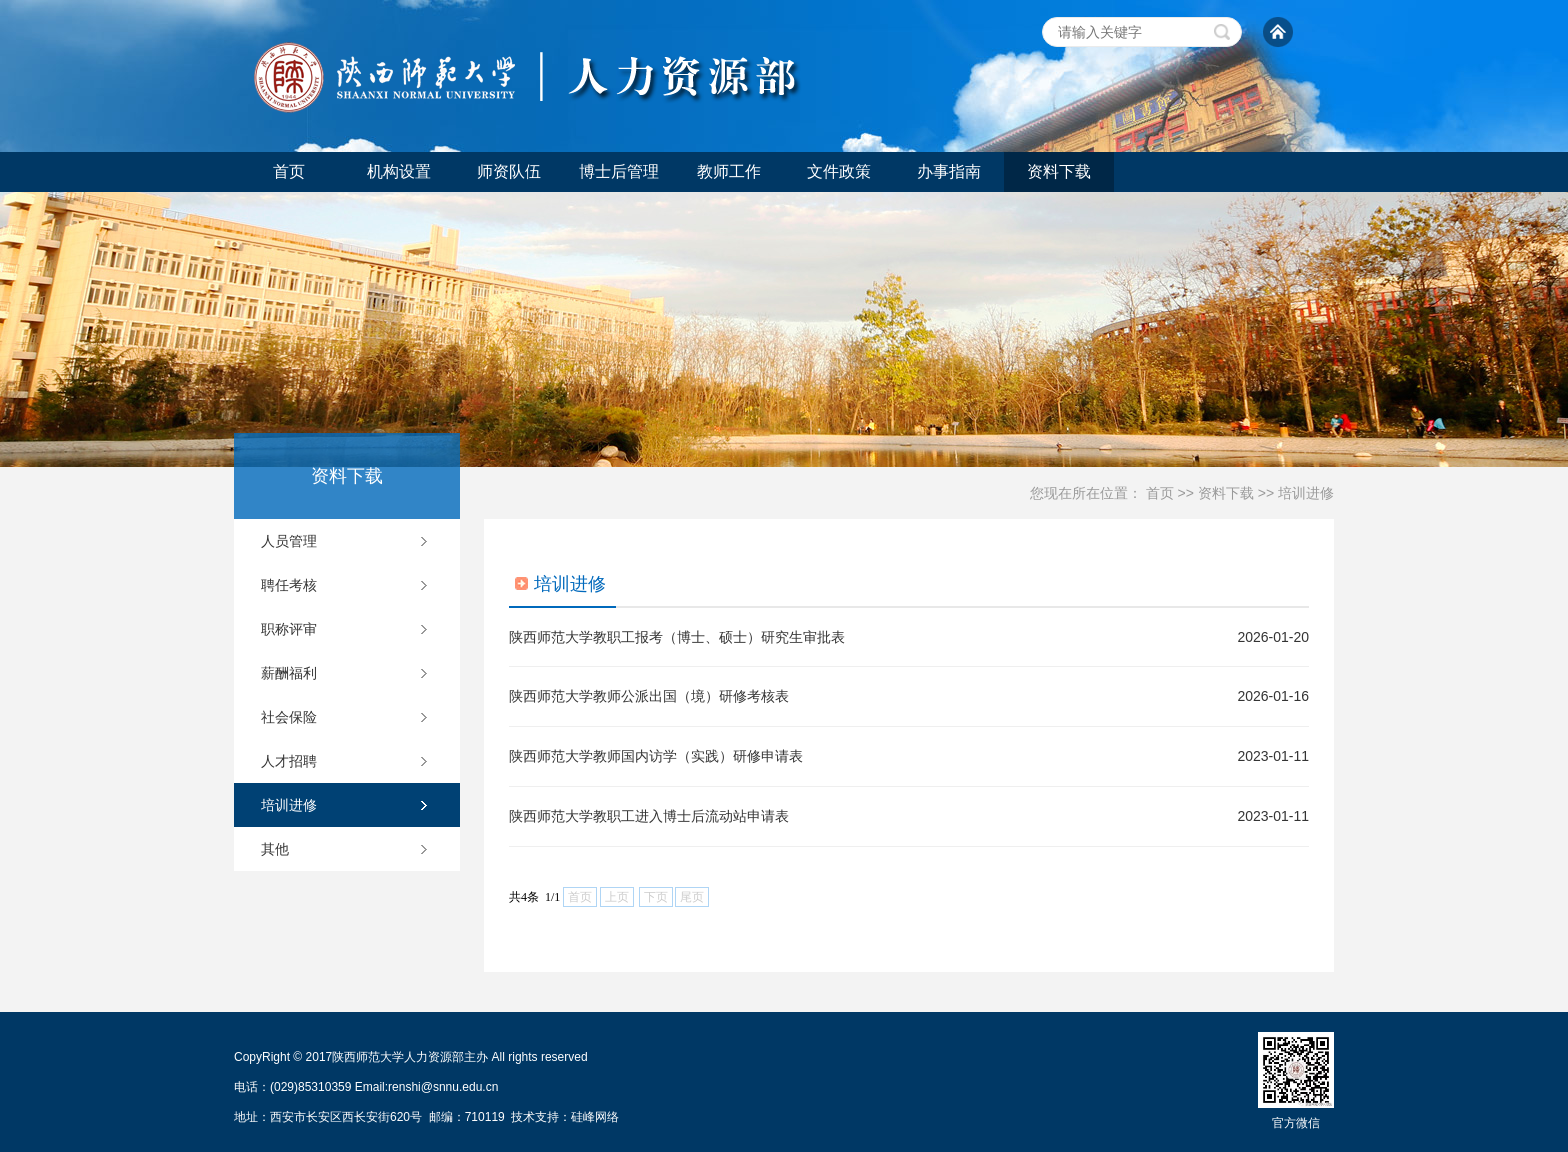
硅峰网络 (595, 1117)
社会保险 (289, 717)
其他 (275, 849)
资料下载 (1059, 171)
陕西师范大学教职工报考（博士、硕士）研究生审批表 (677, 637)
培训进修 (1306, 493)
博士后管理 (619, 171)
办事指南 (949, 171)
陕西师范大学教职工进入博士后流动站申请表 (649, 816)
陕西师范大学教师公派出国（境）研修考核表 (649, 696)
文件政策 (839, 171)
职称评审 (289, 629)
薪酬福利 (289, 673)
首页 (289, 171)
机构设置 (399, 171)
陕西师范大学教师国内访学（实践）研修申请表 (656, 756)
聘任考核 (289, 585)
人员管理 (289, 541)
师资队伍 (509, 171)
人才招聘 (289, 761)
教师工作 (729, 171)
